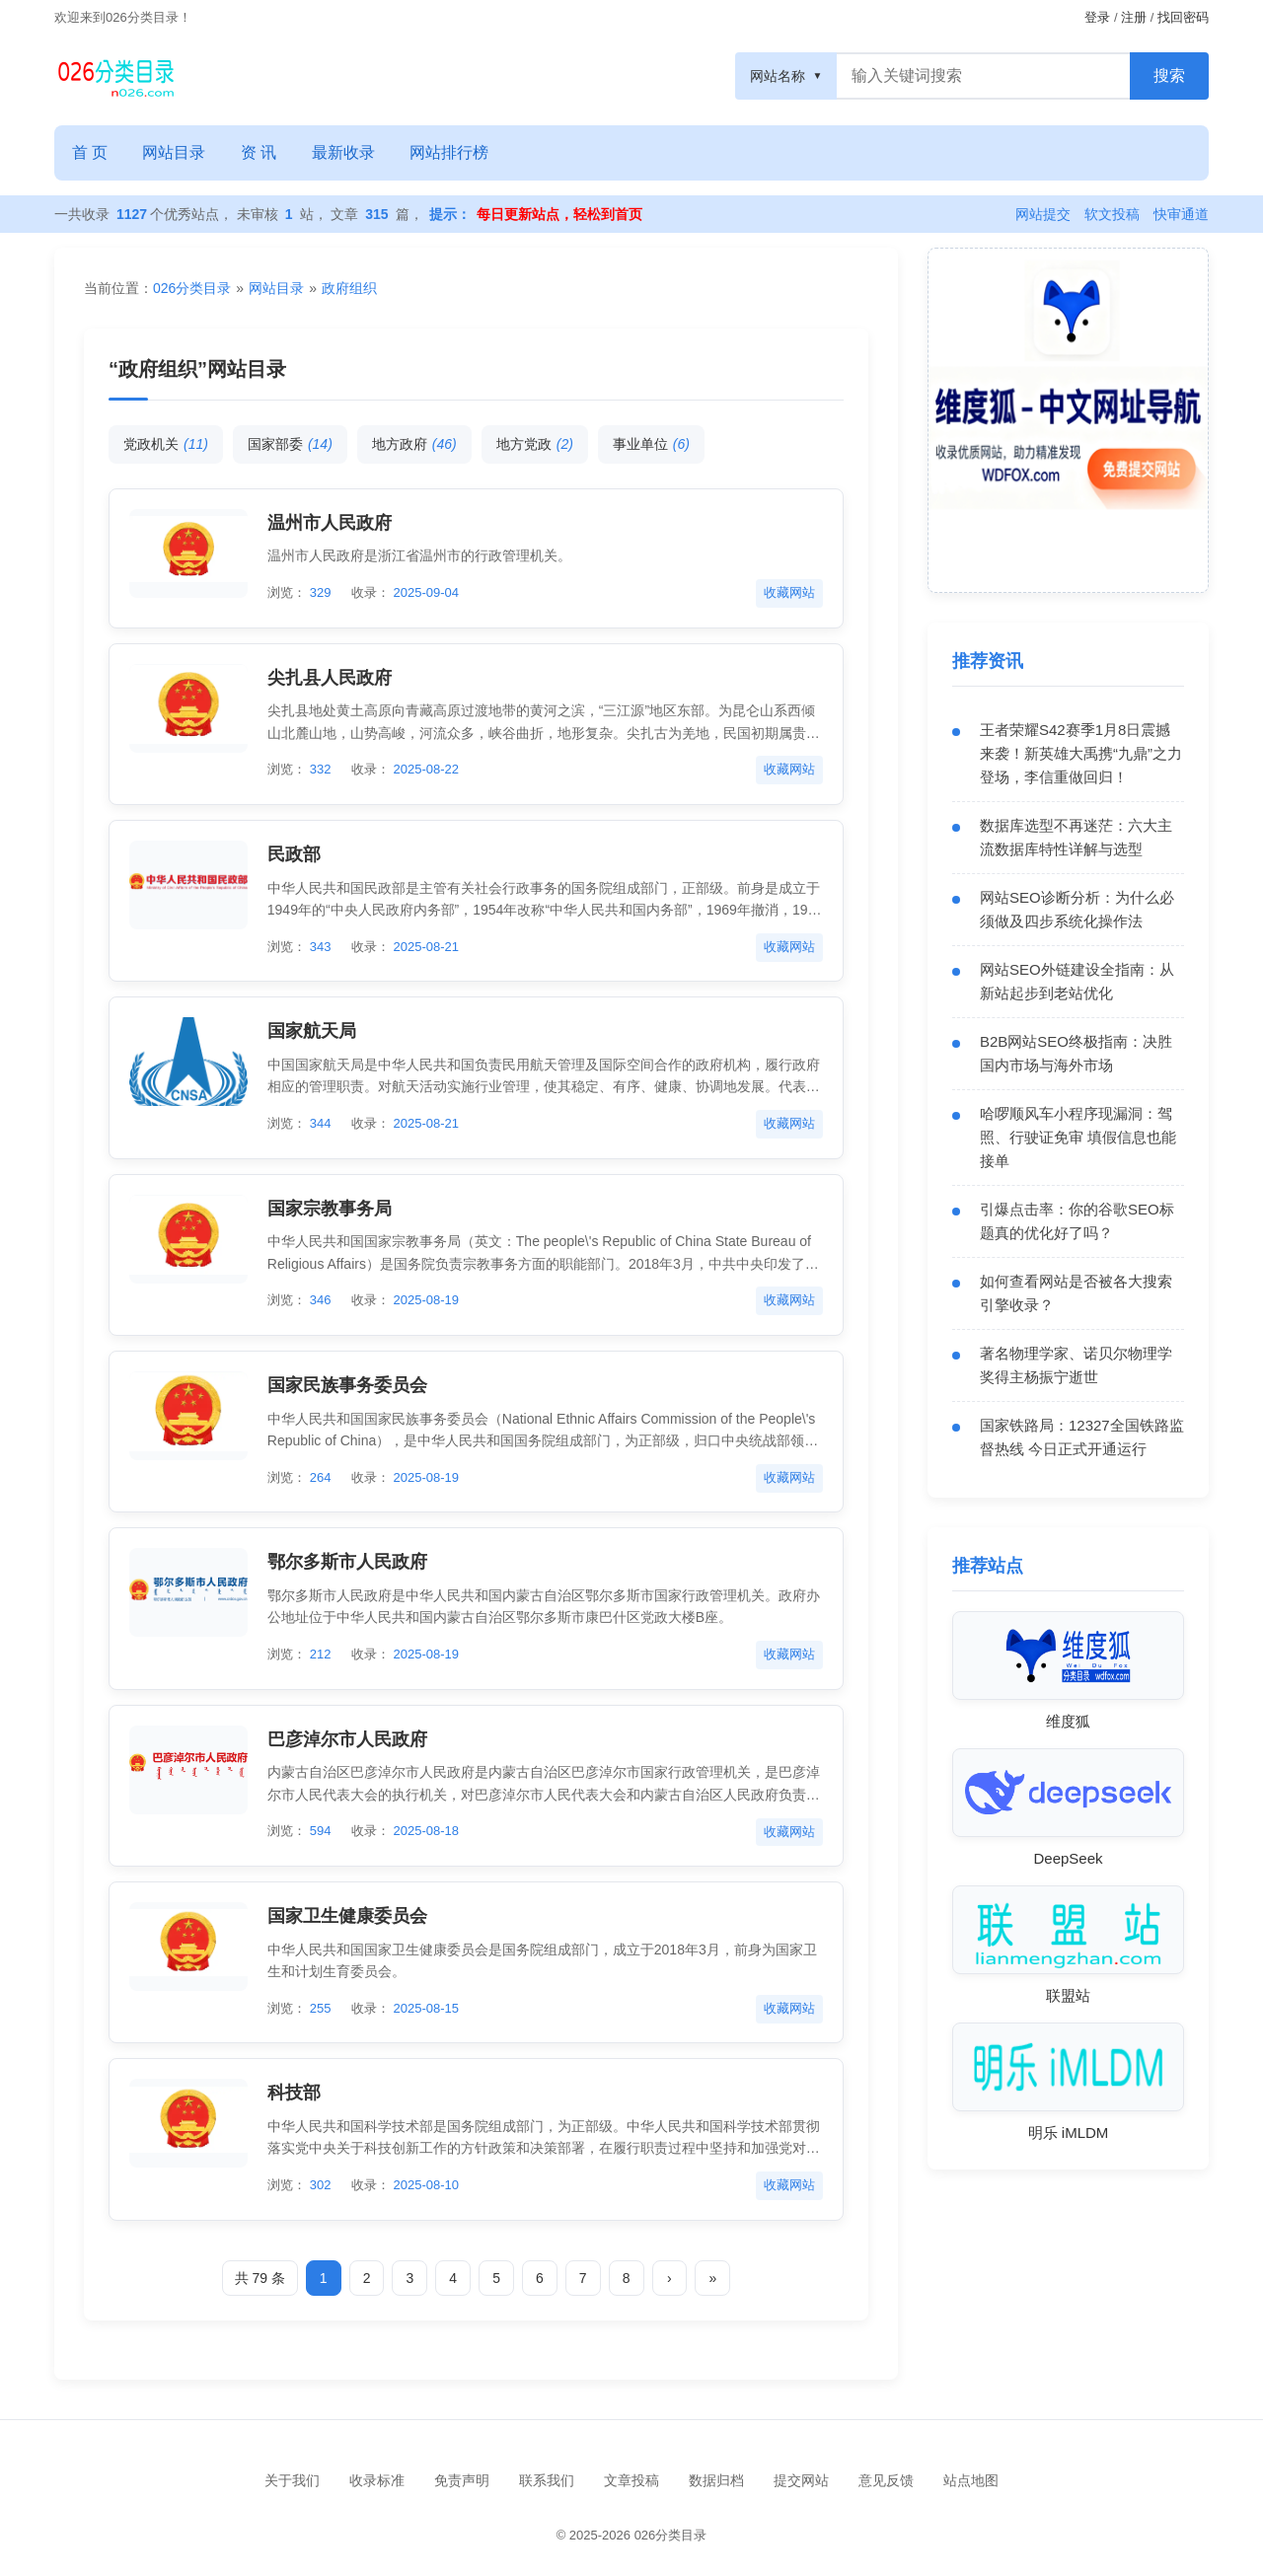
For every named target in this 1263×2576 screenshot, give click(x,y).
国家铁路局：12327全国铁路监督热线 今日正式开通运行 (1082, 1437)
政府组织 (349, 288)
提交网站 (801, 2480)
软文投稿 (1112, 213)
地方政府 (414, 444)
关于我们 (292, 2480)
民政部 (294, 854)
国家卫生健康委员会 (347, 1916)
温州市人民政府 (329, 523)
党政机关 (165, 444)
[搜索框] (984, 76)
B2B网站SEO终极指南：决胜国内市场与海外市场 (1076, 1053)
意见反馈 (886, 2480)
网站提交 (1043, 213)
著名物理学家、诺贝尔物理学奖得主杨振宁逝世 (1076, 1365)
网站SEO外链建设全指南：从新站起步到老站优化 (1077, 981)
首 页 (90, 152)
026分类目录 (192, 288)
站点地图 (971, 2480)
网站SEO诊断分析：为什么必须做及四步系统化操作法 (1077, 909)
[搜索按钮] (1169, 76)
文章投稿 (631, 2480)
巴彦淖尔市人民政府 (347, 1739)
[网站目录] (116, 76)
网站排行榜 (451, 152)
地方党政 (534, 444)
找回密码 (1183, 17)
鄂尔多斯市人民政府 (347, 1562)
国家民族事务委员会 (347, 1385)
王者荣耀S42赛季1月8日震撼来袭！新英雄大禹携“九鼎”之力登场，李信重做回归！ (1081, 753)
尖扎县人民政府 (329, 678)
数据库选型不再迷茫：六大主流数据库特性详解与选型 (1076, 837)
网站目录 (174, 152)
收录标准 (377, 2480)
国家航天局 (311, 1031)
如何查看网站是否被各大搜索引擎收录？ (1076, 1293)
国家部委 (290, 444)
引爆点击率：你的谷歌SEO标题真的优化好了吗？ (1077, 1221)
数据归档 (716, 2480)
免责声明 (461, 2480)
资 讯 (259, 152)
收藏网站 (789, 592)
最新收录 (345, 152)
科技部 (294, 2093)
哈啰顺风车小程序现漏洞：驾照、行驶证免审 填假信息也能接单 (1078, 1137)
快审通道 (1181, 213)
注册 (1134, 17)
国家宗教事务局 (329, 1208)
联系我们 (546, 2480)
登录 (1097, 17)
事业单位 (651, 444)
